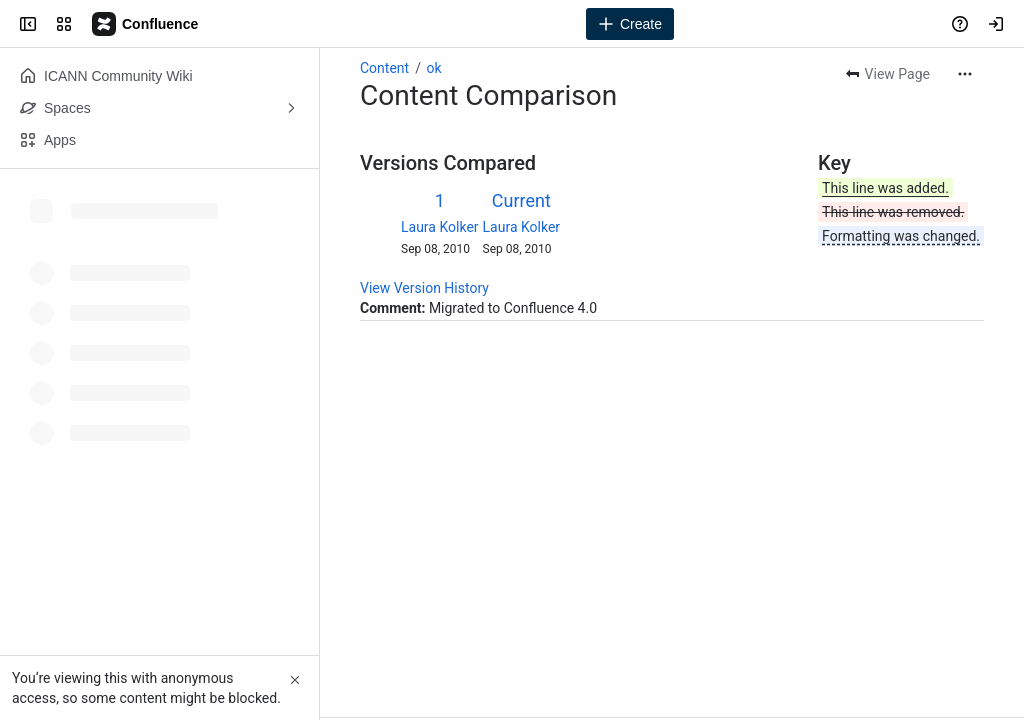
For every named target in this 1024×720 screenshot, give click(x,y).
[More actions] (965, 74)
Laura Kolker (440, 227)
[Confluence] (146, 24)
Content (384, 68)
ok (433, 68)
